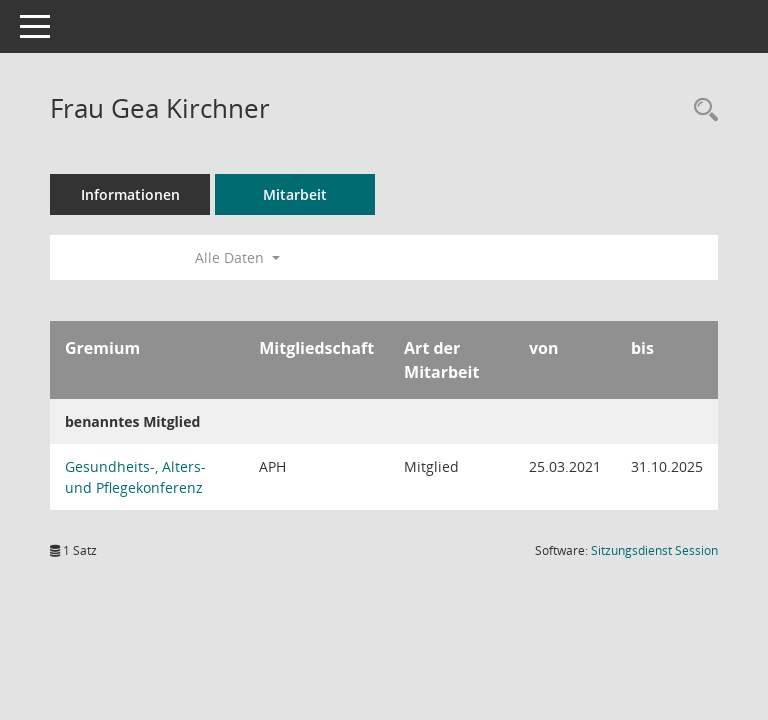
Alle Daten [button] (237, 257)
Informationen (130, 194)
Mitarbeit (295, 194)
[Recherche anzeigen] (701, 110)
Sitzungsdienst (654, 550)
